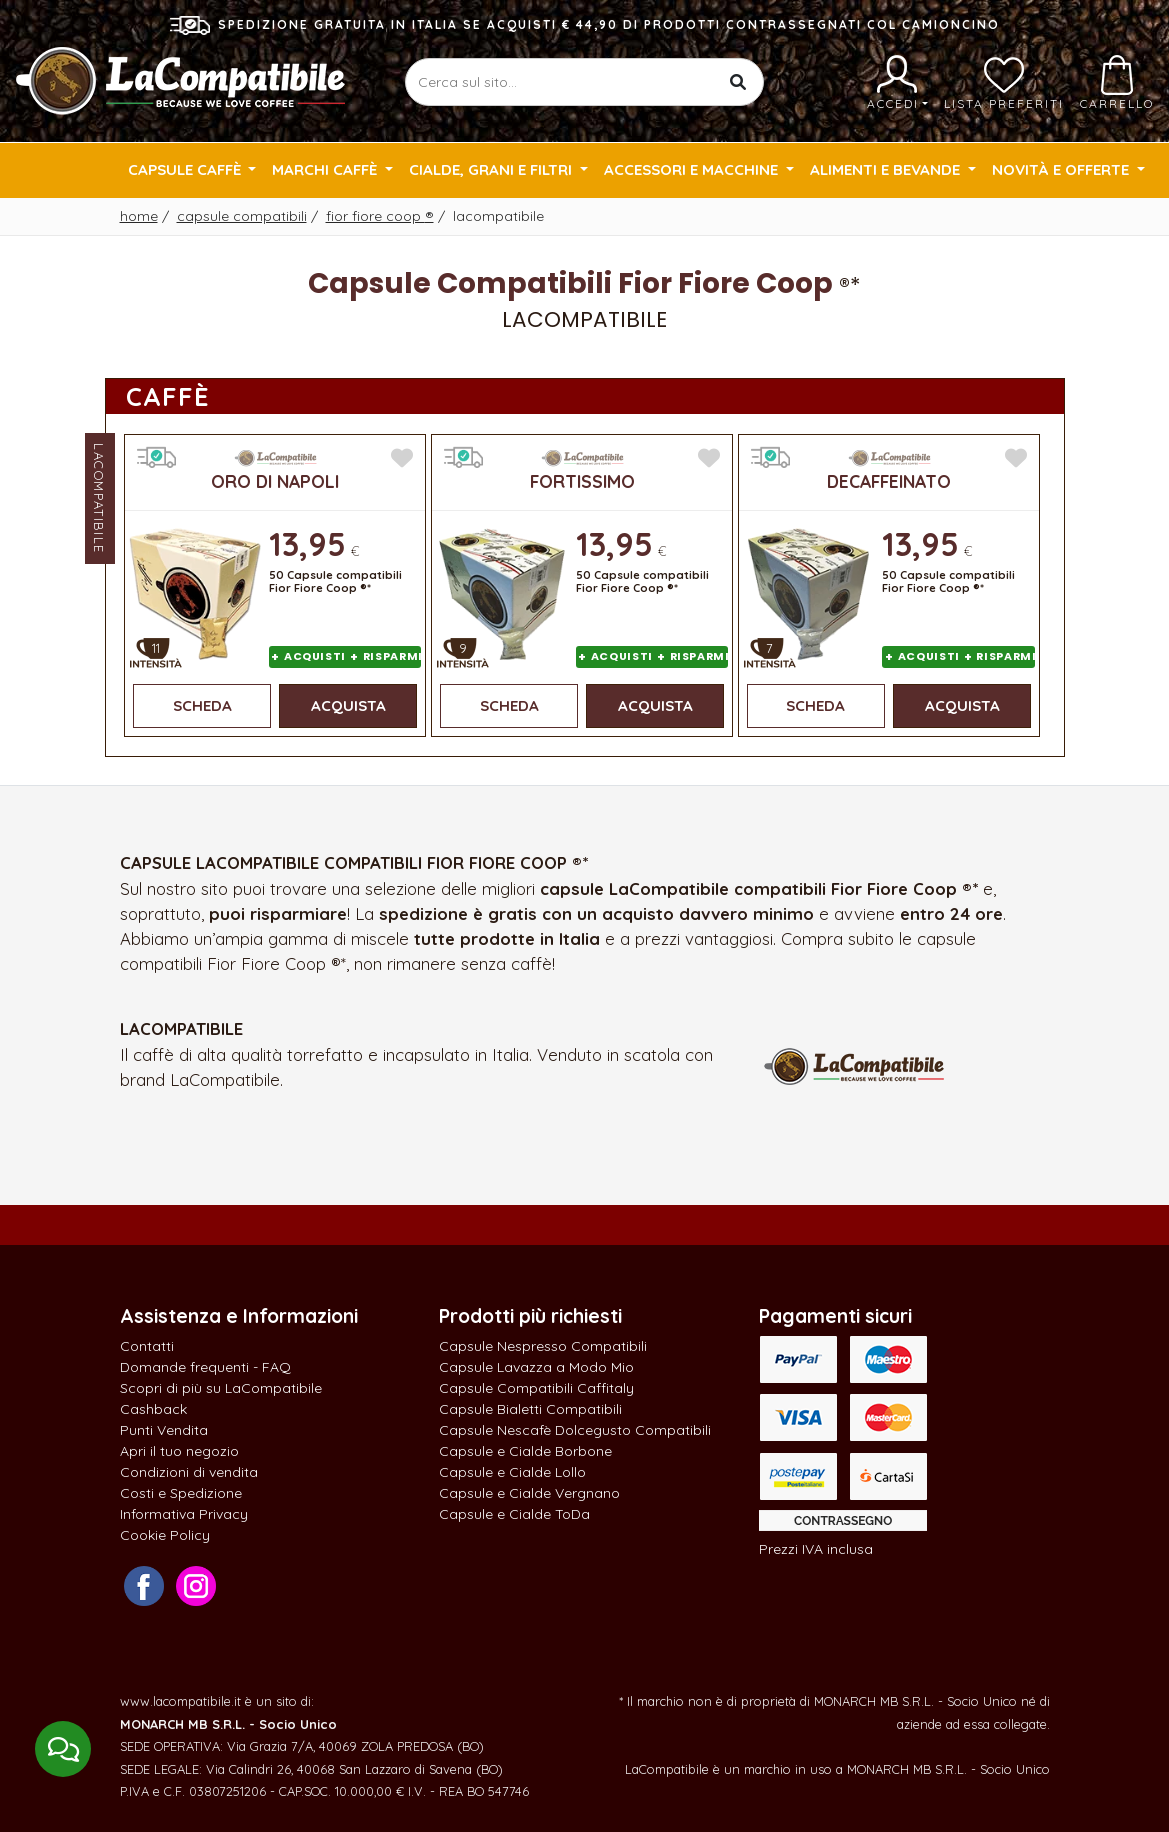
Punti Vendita (164, 1430)
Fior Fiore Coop (380, 216)
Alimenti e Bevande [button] (887, 169)
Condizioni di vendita (189, 1472)
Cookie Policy (165, 1535)
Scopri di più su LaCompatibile (221, 1388)
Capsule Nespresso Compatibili (543, 1346)
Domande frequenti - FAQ (205, 1367)
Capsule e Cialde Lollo (512, 1472)
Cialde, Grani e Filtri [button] (492, 169)
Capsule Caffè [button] (186, 169)
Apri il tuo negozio (179, 1451)
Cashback (153, 1409)
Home (139, 216)
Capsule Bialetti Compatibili (530, 1409)
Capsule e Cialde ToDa (514, 1514)
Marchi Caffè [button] (326, 169)
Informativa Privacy (184, 1514)
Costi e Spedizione (181, 1493)
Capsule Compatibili (242, 216)
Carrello (1117, 83)
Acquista (348, 705)
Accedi (897, 83)
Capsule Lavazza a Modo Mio (536, 1367)
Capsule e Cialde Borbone (525, 1451)
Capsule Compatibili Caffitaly (536, 1388)
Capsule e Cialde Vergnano (529, 1493)
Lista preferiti (1004, 83)
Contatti (147, 1346)
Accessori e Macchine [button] (693, 169)
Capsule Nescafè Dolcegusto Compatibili (575, 1430)
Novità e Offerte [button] (1062, 169)
